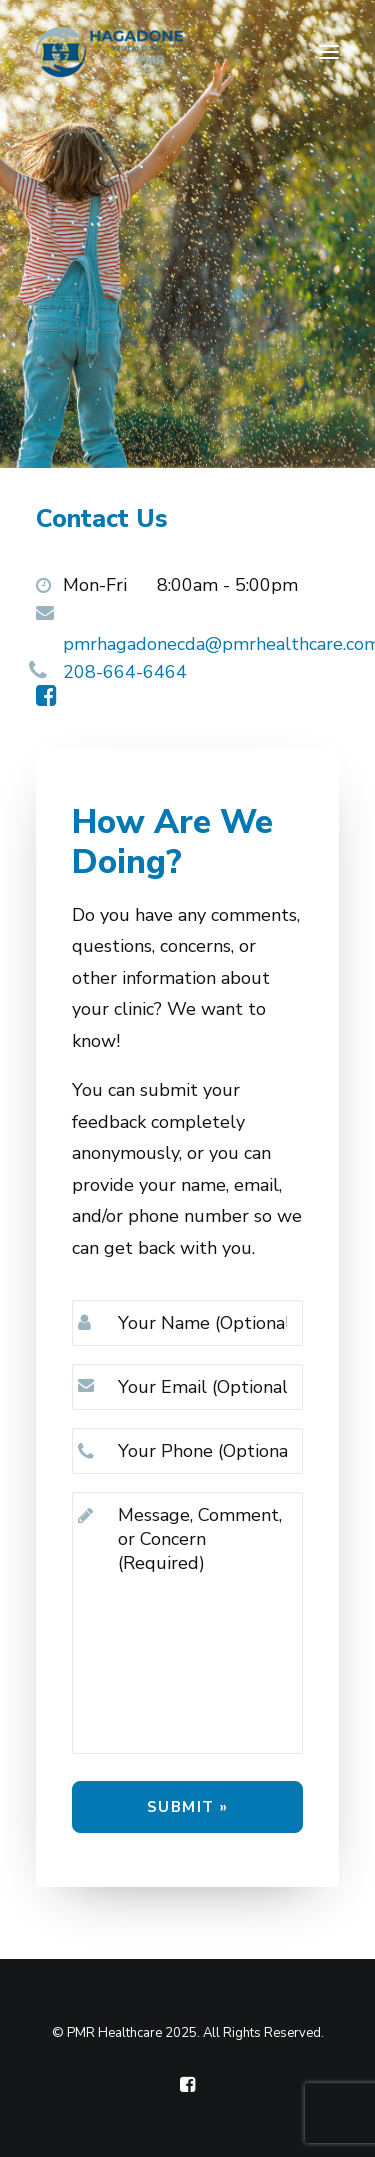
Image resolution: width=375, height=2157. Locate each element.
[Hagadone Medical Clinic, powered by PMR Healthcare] (109, 52)
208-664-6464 (125, 672)
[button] (329, 52)
